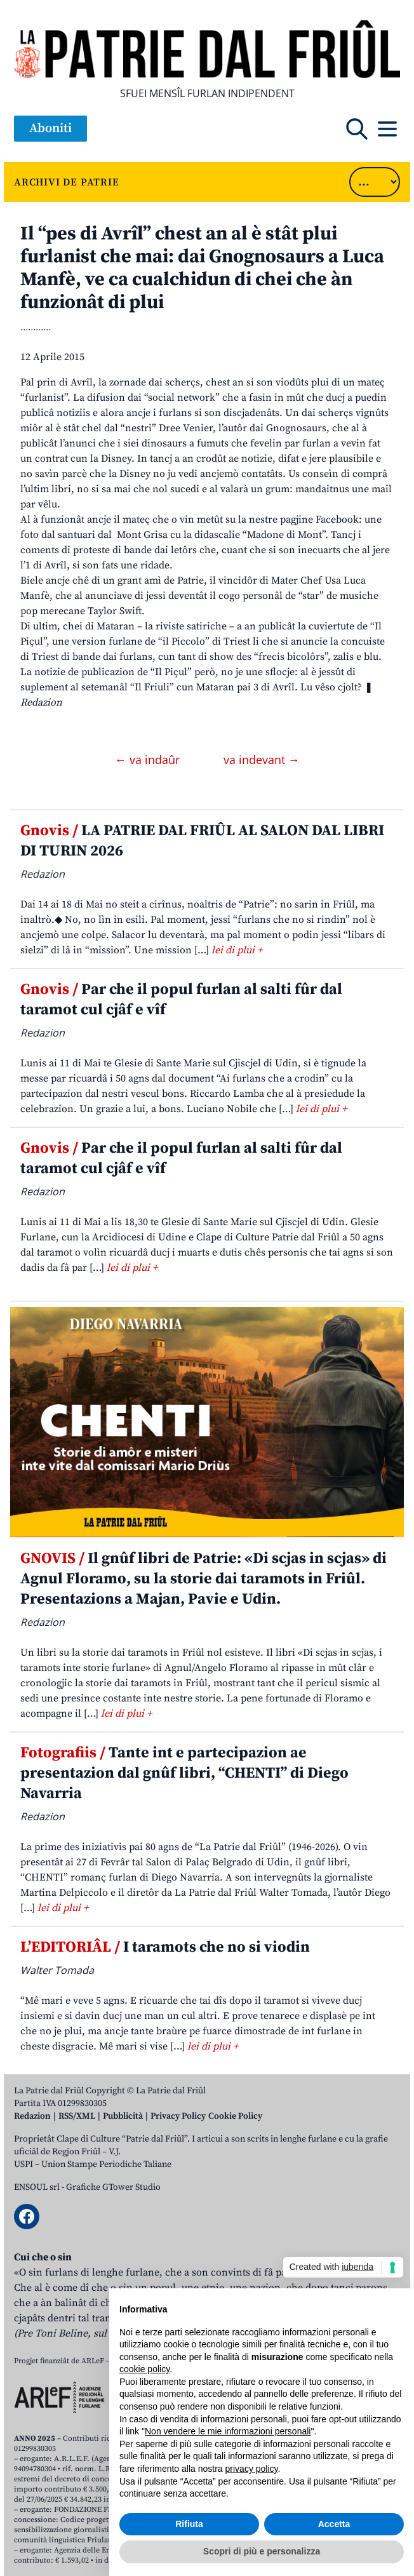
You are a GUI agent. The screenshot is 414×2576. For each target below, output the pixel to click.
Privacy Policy (178, 2116)
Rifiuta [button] (189, 2524)
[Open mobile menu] (387, 129)
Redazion (32, 2116)
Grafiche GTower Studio (113, 2187)
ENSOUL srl (37, 2187)
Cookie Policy (235, 2116)
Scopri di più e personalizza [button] (261, 2551)
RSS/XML (76, 2116)
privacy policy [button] (251, 2469)
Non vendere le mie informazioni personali (227, 2431)
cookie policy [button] (144, 2369)
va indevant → (262, 759)
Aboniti (50, 129)
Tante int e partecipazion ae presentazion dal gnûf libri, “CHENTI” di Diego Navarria (184, 1773)
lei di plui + (236, 950)
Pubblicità (123, 2116)
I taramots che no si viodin (165, 1947)
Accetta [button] (334, 2524)
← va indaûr (149, 759)
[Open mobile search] (357, 129)
